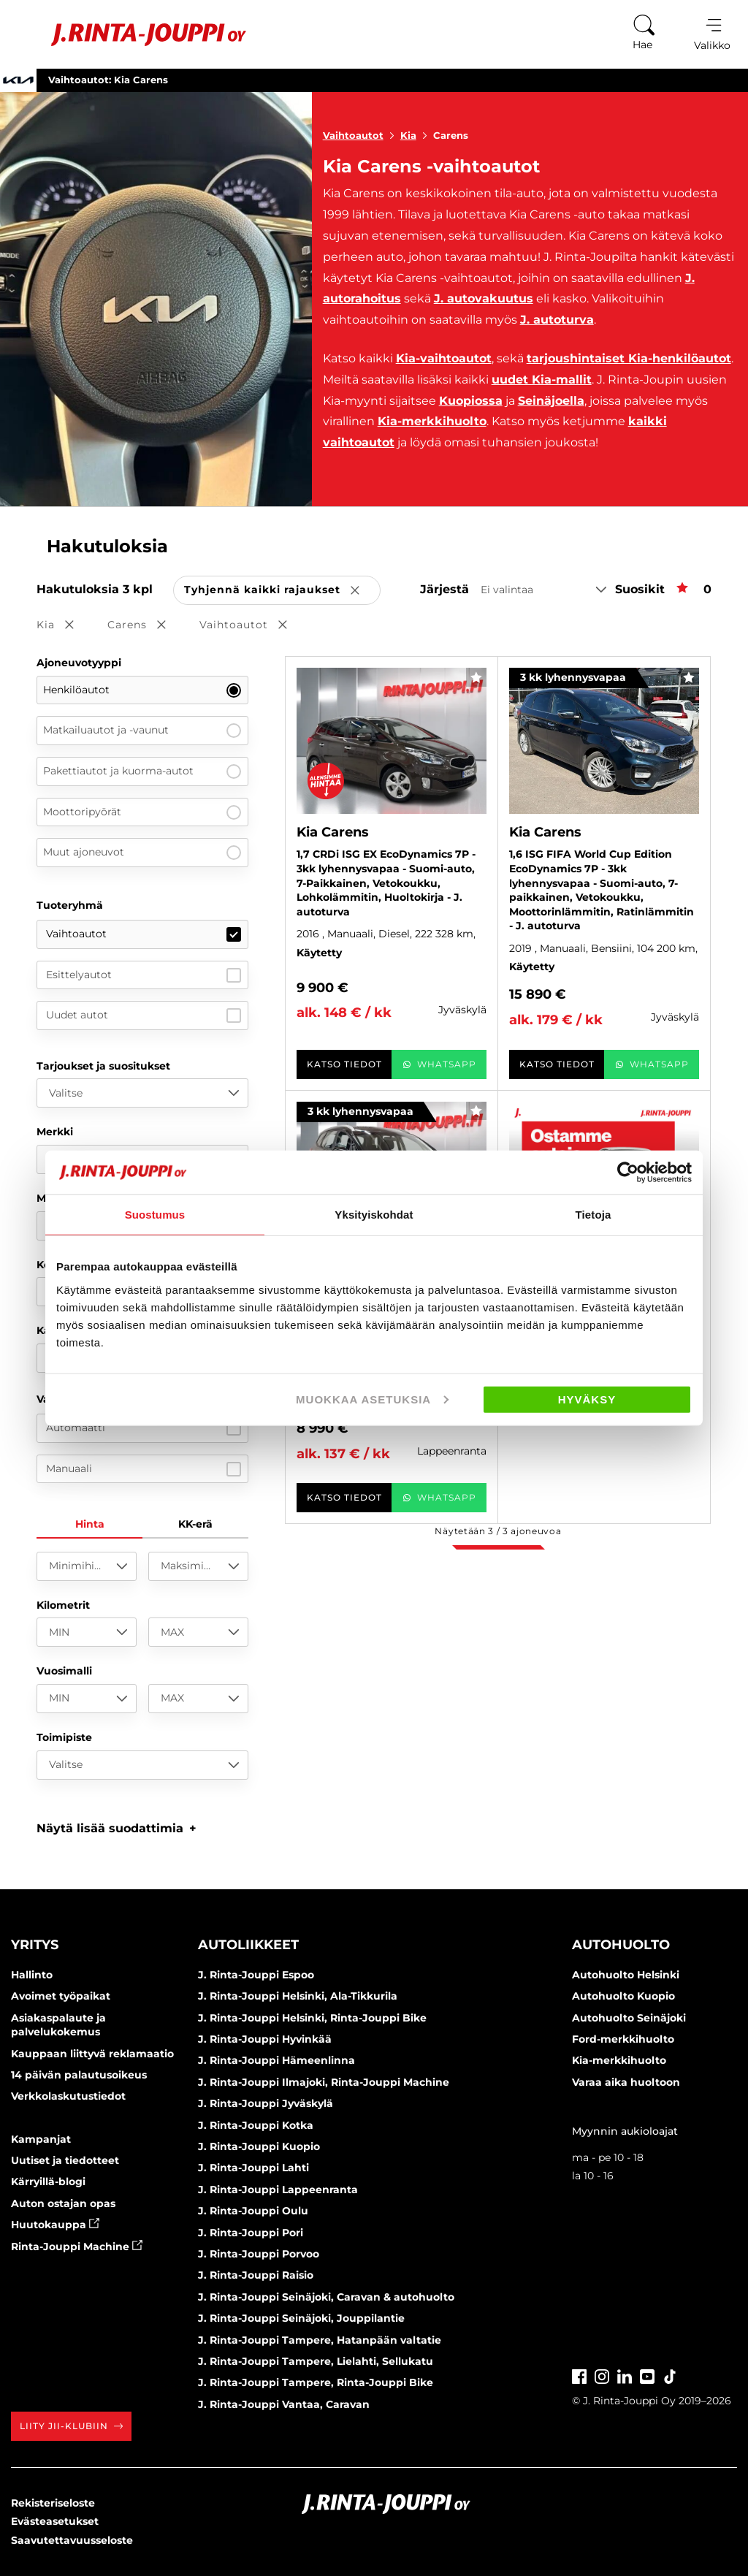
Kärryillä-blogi (48, 2181)
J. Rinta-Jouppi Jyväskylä (265, 2103)
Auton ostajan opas (63, 2203)
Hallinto (32, 1974)
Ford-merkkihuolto (623, 2039)
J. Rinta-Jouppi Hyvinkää (265, 2039)
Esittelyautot (143, 975)
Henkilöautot (142, 690)
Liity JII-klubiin (71, 2425)
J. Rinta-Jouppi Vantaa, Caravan (284, 2404)
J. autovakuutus (483, 298)
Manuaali (143, 1469)
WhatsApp (439, 1064)
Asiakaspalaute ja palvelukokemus (58, 2025)
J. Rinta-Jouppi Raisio (255, 2275)
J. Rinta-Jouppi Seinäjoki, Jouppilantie (301, 2318)
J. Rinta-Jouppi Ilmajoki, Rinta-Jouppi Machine (323, 2082)
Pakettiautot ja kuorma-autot (142, 771)
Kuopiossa (471, 401)
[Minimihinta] (86, 1566)
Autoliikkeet (248, 1945)
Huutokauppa (55, 2224)
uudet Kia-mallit (542, 379)
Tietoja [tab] (593, 1214)
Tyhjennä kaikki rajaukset (282, 590)
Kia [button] (65, 625)
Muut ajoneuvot (142, 852)
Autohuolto (621, 1945)
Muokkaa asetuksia (372, 1398)
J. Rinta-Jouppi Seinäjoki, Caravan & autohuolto (326, 2296)
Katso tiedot (344, 1064)
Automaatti (143, 1428)
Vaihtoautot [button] (253, 625)
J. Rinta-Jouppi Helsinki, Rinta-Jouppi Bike (312, 2017)
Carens (450, 135)
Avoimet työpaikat (60, 1996)
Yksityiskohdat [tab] (374, 1214)
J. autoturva (557, 320)
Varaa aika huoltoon (626, 2082)
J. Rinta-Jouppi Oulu (253, 2210)
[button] (116, 1828)
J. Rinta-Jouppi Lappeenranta (278, 2189)
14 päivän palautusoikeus (79, 2074)
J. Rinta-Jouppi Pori (250, 2232)
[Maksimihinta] (198, 1566)
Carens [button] (146, 625)
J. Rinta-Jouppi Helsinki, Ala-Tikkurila (297, 1996)
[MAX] (198, 1632)
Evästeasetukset (55, 2521)
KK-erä (195, 1524)
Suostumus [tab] (155, 1214)
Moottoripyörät (142, 812)
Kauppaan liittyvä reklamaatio (92, 2053)
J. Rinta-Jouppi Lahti (253, 2167)
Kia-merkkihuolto (432, 421)
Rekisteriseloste (53, 2503)
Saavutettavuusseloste (72, 2540)
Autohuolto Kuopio (623, 1996)
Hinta (89, 1524)
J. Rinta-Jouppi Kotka (255, 2125)
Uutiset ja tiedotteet (65, 2160)
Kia (416, 135)
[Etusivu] (130, 34)
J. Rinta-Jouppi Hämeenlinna (276, 2060)
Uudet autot (143, 1015)
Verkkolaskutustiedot (68, 2096)
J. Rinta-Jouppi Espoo (256, 1974)
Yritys (34, 1945)
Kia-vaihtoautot (444, 358)
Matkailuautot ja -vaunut (142, 730)
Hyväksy (587, 1398)
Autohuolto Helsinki (625, 1974)
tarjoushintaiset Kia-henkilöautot (629, 358)
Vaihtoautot (361, 135)
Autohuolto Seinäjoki (629, 2017)
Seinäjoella (551, 401)
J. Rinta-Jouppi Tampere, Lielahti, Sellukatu (315, 2361)
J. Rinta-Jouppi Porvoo (258, 2253)
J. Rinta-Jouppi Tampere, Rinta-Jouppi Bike (315, 2382)
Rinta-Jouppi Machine (76, 2246)
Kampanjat (41, 2139)
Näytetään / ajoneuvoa (498, 1530)
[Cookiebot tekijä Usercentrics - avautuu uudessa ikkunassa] (628, 1173)
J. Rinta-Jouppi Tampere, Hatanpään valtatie (319, 2340)
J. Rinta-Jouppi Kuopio (259, 2146)
